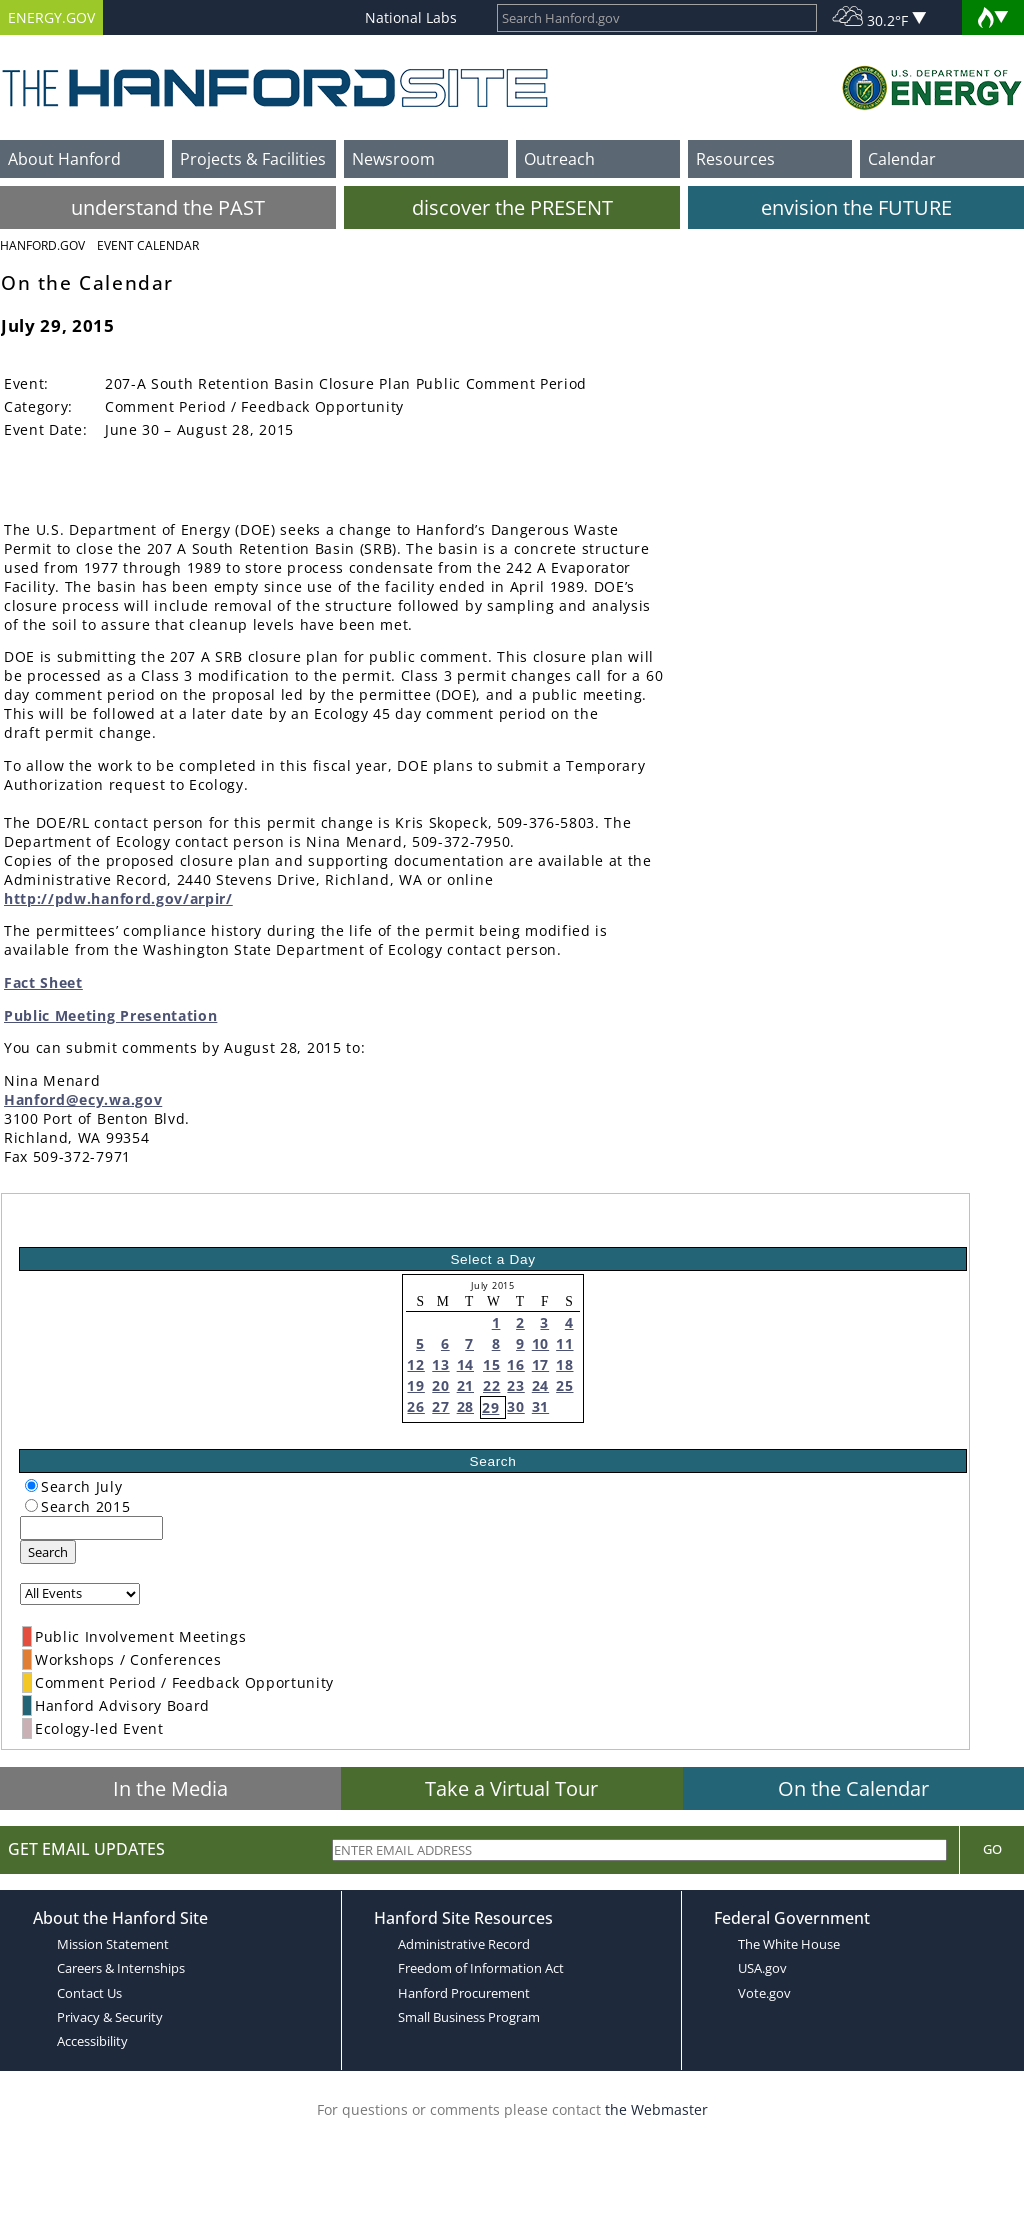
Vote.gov (764, 1993)
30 (515, 1406)
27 (440, 1406)
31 (540, 1406)
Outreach (559, 159)
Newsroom (393, 159)
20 (440, 1385)
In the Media (170, 1788)
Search (48, 1552)
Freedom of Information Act (481, 1968)
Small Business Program (469, 2017)
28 (465, 1406)
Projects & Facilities (253, 159)
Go (992, 1849)
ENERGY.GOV (51, 17)
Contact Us (89, 1993)
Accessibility (92, 2041)
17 (540, 1364)
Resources (735, 159)
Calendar (902, 159)
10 (540, 1343)
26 (415, 1406)
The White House (789, 1944)
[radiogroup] (31, 1485)
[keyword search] (91, 1528)
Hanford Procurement (464, 1993)
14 (465, 1364)
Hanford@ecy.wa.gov (83, 1099)
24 (540, 1385)
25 (564, 1385)
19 (415, 1385)
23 (515, 1385)
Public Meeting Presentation (110, 1015)
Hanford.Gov (42, 245)
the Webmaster (656, 2109)
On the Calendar (853, 1788)
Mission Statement (113, 1944)
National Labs (411, 17)
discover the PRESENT (512, 207)
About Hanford (64, 159)
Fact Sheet (43, 982)
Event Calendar (148, 245)
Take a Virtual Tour (511, 1788)
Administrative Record (464, 1944)
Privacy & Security (110, 2017)
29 (490, 1407)
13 (440, 1364)
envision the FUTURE (856, 207)
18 (564, 1364)
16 (515, 1364)
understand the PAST (168, 207)
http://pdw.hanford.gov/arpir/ (118, 898)
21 (465, 1385)
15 (491, 1364)
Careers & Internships (121, 1968)
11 (564, 1343)
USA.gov (762, 1968)
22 (491, 1385)
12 (415, 1364)
